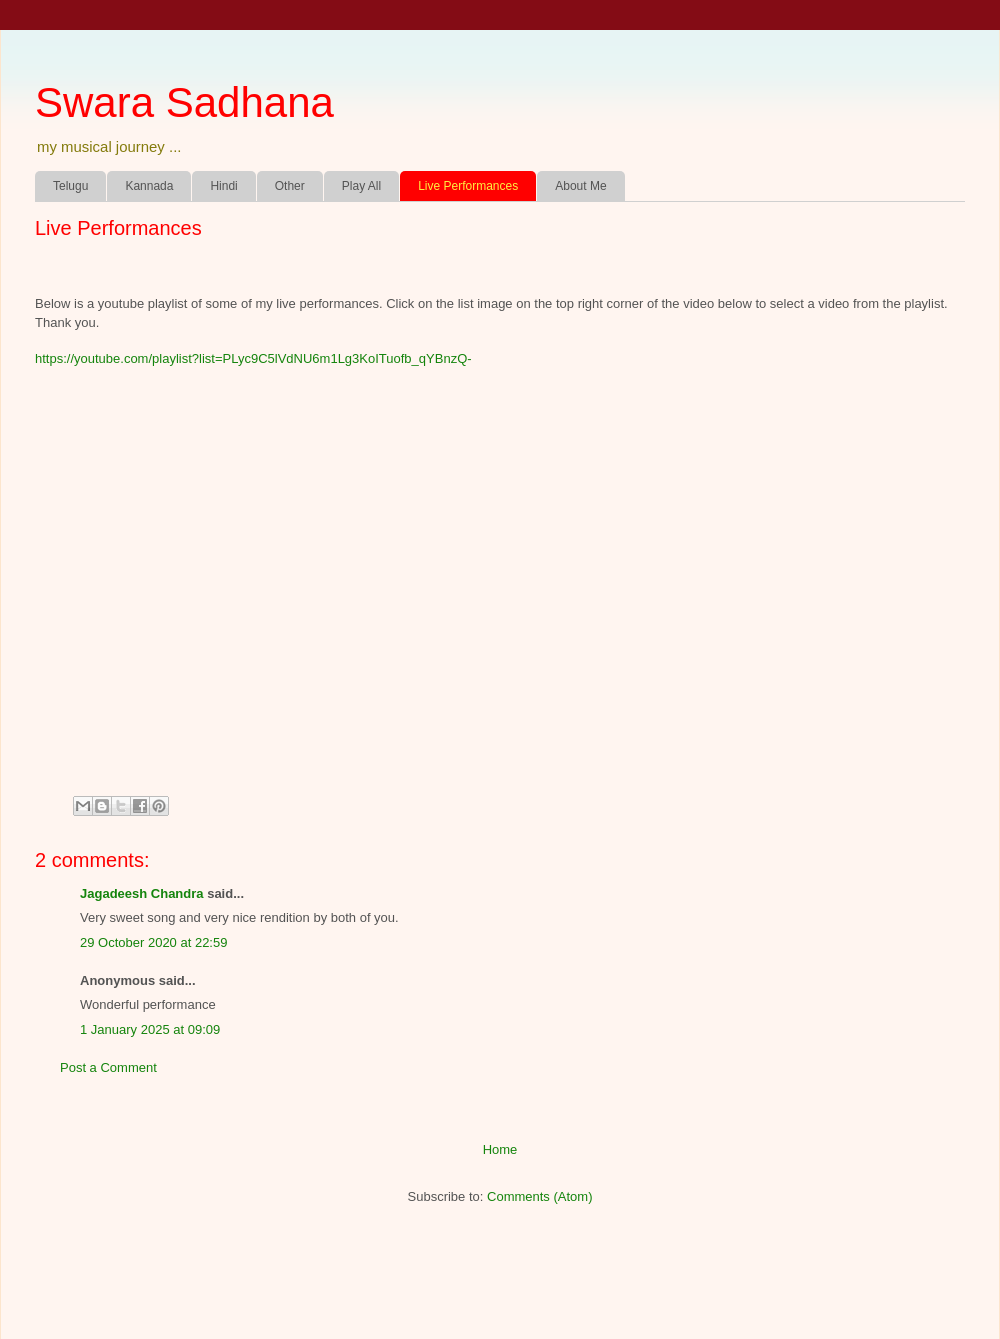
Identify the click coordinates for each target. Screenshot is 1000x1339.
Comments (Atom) (539, 1196)
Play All (361, 186)
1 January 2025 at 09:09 (150, 1029)
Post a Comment (108, 1067)
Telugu (70, 186)
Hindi (223, 186)
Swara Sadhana (184, 102)
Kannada (149, 186)
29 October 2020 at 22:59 (153, 942)
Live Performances (468, 186)
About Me (580, 186)
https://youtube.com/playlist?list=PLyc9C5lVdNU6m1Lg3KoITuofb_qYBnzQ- (253, 358)
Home (500, 1149)
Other (290, 186)
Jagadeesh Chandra (142, 893)
